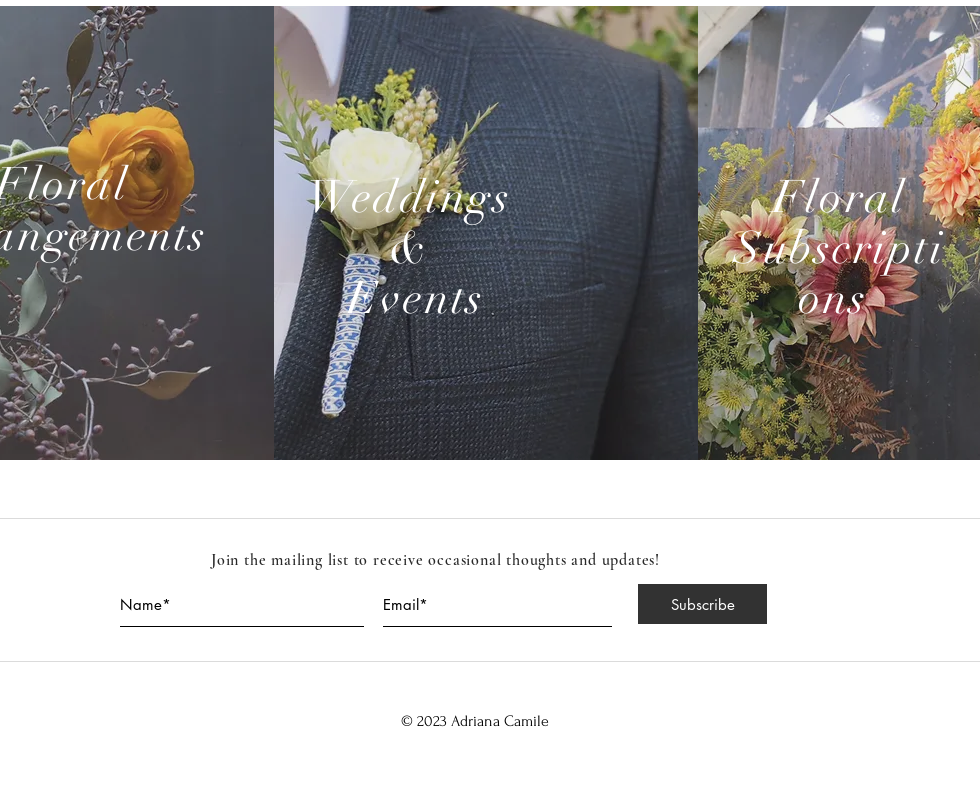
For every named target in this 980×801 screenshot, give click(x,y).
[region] (486, 233)
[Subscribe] (702, 604)
